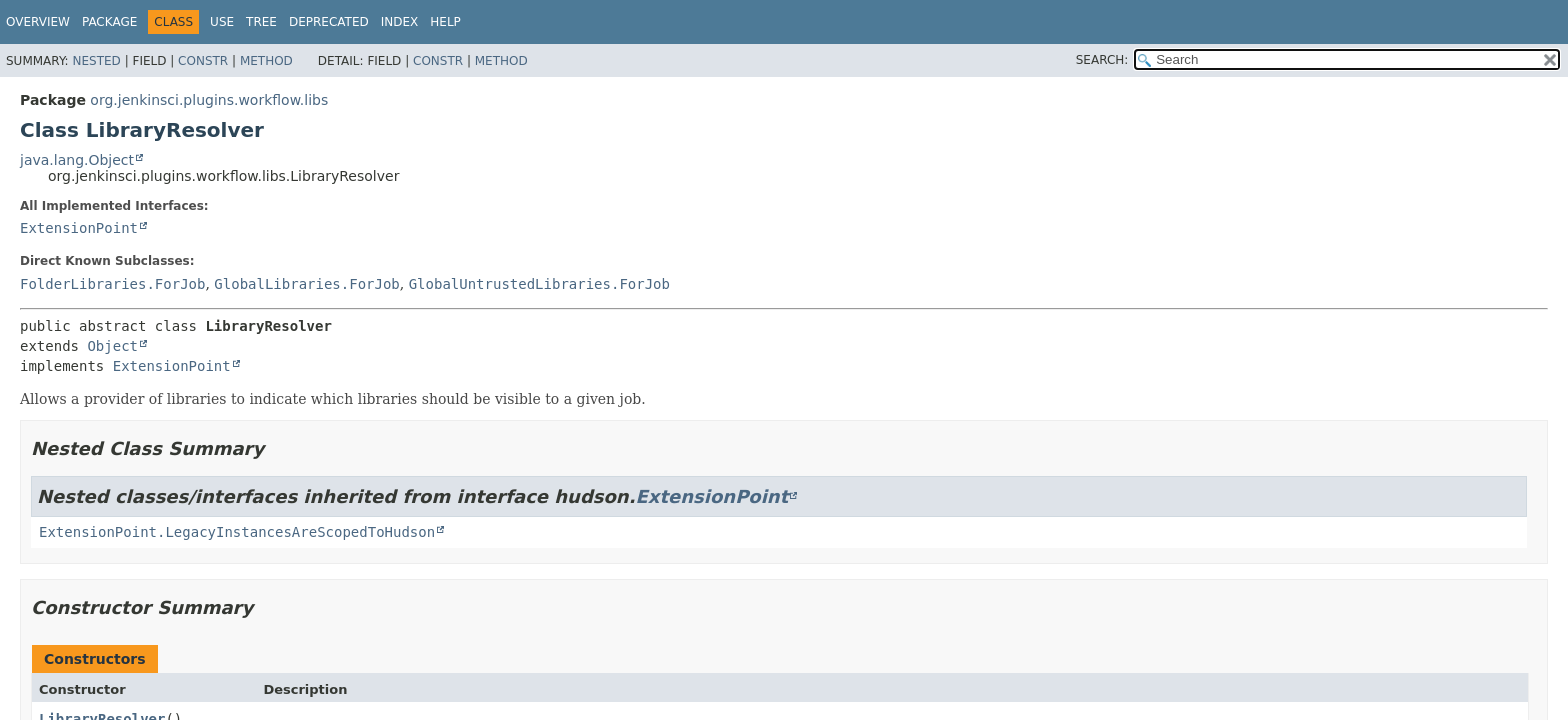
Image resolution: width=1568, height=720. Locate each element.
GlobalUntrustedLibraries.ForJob (539, 284)
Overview (38, 22)
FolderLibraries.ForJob (112, 284)
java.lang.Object (77, 160)
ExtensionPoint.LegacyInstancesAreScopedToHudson (237, 532)
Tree (261, 22)
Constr (203, 61)
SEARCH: (1102, 60)
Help (445, 22)
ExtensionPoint (79, 228)
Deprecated (329, 22)
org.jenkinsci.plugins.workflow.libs (209, 100)
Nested (96, 61)
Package (109, 22)
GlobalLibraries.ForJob (306, 284)
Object (112, 346)
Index (400, 22)
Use (222, 22)
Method (266, 61)
